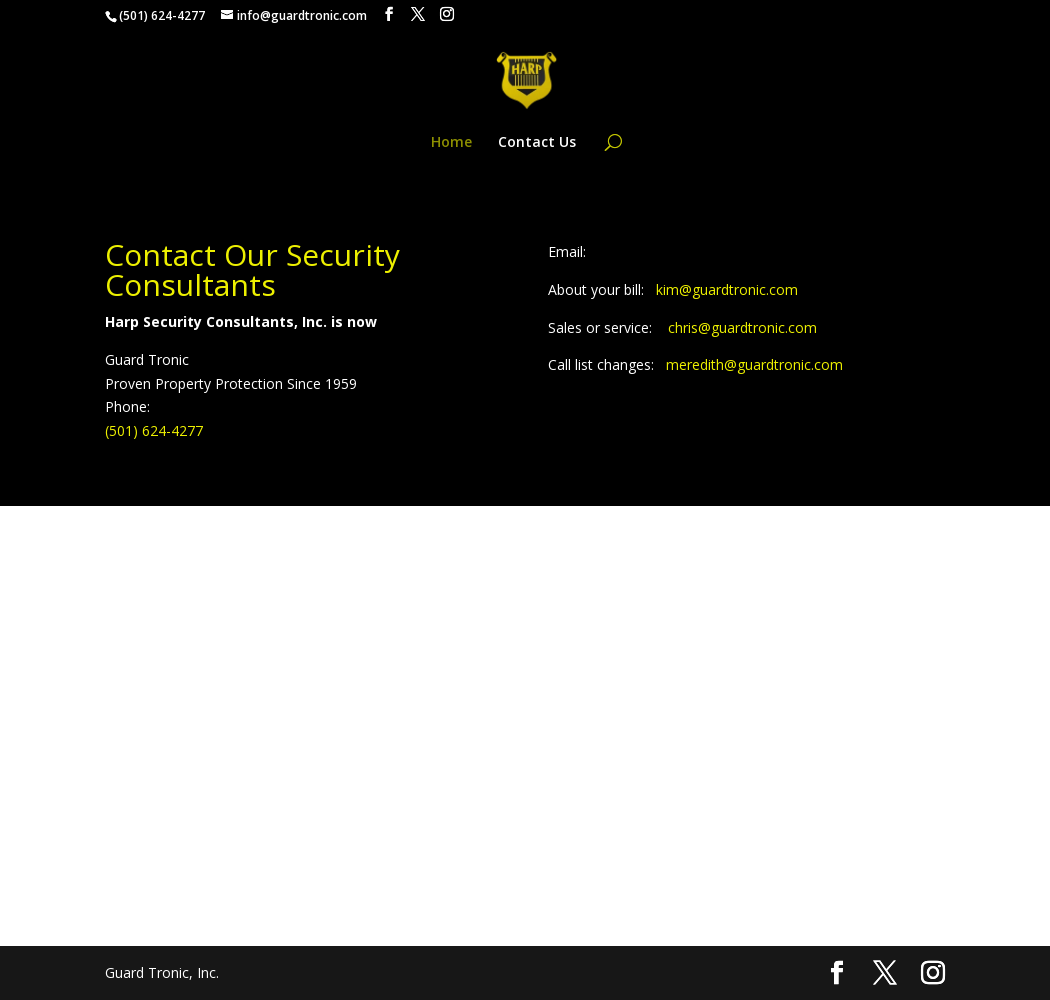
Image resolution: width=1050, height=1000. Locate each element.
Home (451, 143)
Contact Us (537, 143)
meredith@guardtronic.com (754, 364)
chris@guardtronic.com (742, 327)
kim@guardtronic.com (727, 289)
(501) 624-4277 (154, 430)
